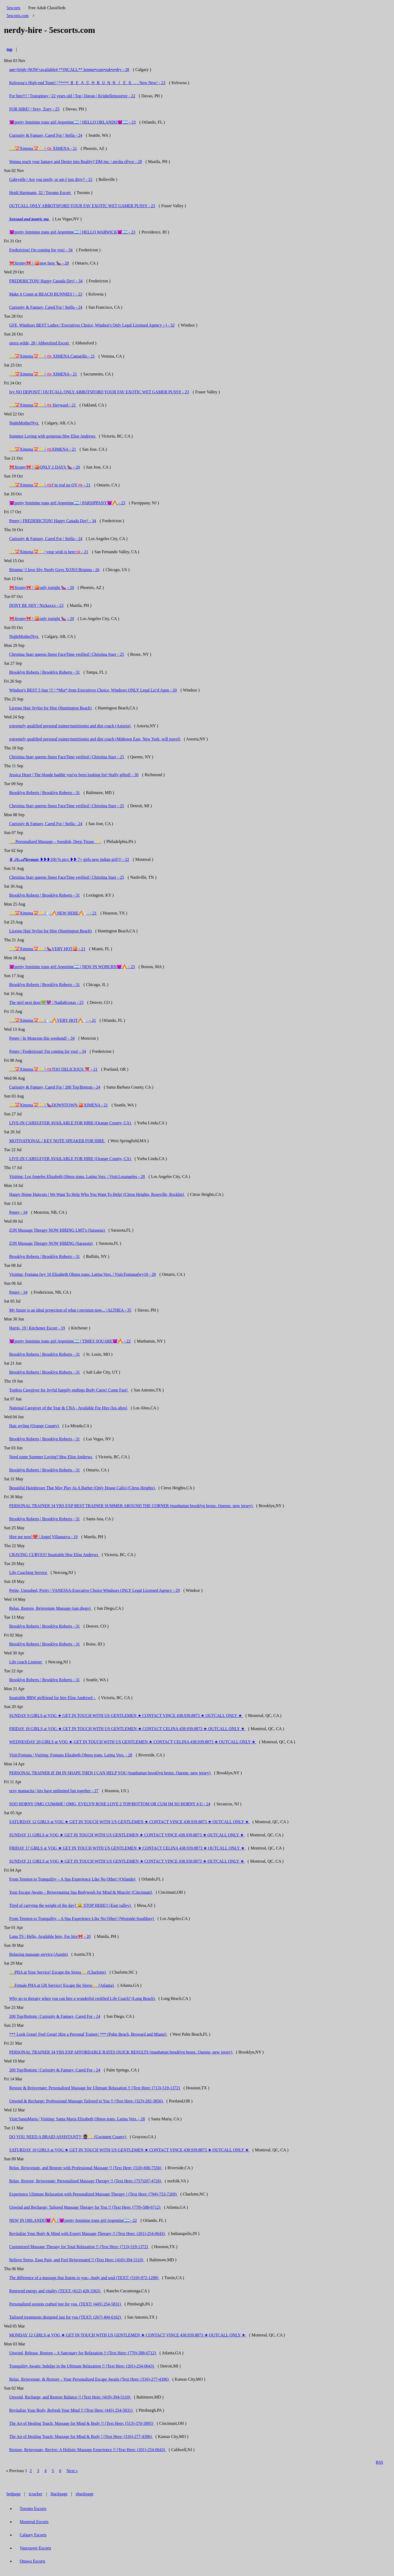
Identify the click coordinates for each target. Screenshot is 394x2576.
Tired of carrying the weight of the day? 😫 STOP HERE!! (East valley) (70, 1905)
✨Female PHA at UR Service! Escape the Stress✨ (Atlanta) (62, 1985)
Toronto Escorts (33, 2508)
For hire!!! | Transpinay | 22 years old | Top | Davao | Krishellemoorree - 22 (72, 96)
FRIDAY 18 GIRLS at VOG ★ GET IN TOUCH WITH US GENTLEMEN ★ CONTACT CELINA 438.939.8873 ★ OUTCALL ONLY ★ (127, 1728)
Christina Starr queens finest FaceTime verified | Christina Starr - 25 (66, 654)
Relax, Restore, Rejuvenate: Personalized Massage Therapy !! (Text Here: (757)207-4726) (85, 2181)
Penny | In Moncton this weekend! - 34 (42, 1038)
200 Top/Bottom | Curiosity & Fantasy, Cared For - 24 (54, 2016)
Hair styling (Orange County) (34, 1426)
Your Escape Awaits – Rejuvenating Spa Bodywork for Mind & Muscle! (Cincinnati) (81, 1892)
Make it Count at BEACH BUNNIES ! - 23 (45, 294)
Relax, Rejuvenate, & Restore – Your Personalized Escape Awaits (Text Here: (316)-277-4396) (89, 2379)
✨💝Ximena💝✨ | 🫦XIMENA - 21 (42, 449)
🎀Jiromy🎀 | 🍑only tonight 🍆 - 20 (41, 587)
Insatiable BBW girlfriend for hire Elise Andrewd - (52, 1697)
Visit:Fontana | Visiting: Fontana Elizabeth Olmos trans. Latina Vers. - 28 (70, 1755)
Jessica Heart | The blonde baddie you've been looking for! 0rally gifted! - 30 (73, 775)
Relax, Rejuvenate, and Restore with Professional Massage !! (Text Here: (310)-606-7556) (85, 2168)
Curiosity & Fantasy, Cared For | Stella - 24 (45, 135)
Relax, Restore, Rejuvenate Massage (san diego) (50, 1608)
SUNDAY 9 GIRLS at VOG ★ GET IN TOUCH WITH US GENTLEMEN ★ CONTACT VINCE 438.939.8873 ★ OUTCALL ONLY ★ (126, 1715)
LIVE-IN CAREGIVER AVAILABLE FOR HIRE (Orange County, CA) (70, 1123)
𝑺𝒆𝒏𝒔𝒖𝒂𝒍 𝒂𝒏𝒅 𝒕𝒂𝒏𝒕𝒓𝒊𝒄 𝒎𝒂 (29, 219)
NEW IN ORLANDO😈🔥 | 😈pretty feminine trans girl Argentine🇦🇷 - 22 (73, 2220)
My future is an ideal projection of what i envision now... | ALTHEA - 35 (70, 1310)
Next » (72, 2470)
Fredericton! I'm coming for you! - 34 (40, 250)
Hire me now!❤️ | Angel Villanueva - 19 (43, 1537)
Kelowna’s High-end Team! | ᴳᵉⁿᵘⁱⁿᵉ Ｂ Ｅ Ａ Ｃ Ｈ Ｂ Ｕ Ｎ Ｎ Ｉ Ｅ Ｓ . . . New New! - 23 (87, 82)
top (9, 49)
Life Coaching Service (28, 1572)
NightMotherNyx (24, 423)
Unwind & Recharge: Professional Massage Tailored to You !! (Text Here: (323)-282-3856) (86, 2101)
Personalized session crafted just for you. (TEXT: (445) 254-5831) (65, 2304)
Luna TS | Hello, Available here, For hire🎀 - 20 (50, 1936)
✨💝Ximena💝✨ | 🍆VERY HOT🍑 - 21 (47, 949)
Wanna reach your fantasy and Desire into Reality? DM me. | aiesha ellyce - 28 (75, 161)
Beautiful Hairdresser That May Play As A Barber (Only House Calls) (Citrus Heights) (82, 1488)
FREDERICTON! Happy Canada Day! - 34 (45, 281)
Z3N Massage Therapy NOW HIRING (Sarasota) (51, 1243)
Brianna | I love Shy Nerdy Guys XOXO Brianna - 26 (54, 569)
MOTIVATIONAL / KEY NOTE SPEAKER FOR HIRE (57, 1141)
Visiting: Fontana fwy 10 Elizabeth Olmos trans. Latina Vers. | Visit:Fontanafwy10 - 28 (82, 1274)
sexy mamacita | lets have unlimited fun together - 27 (53, 1791)
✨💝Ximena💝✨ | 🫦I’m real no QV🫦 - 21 (49, 485)
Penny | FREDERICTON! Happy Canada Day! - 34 (52, 521)
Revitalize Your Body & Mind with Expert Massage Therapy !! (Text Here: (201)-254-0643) (87, 2233)
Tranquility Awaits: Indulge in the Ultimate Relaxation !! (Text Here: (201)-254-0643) (82, 2366)
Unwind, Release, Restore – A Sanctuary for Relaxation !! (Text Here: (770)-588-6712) (83, 2353)
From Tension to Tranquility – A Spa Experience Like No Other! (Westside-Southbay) (82, 1918)
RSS (379, 2462)
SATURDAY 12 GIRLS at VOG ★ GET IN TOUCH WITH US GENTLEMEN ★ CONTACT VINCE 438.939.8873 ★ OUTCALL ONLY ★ (129, 1822)
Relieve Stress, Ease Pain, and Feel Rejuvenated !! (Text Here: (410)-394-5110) (76, 2260)
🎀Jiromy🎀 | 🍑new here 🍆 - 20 (39, 263)
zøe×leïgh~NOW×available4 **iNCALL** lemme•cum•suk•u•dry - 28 (69, 69)
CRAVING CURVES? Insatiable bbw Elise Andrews (54, 1554)
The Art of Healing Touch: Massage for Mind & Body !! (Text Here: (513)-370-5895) (81, 2423)
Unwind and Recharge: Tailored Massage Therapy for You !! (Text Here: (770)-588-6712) (85, 2207)
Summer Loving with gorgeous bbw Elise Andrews (52, 436)
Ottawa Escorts (32, 2561)
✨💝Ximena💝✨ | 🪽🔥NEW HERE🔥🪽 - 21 (53, 913)
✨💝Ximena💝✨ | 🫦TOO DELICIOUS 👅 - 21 (53, 1069)
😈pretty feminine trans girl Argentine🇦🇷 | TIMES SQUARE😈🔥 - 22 (70, 1341)
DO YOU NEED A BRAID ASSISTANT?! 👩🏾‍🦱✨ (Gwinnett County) (68, 2137)
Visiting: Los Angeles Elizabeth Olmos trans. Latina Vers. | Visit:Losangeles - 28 (77, 1176)
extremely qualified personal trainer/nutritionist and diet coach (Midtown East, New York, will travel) (95, 739)
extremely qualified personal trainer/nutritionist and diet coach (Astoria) (70, 726)
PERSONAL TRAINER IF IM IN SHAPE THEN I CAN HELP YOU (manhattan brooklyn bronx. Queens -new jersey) (110, 1773)
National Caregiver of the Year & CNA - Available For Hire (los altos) (68, 1408)
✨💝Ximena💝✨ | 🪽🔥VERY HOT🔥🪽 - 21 (52, 1020)
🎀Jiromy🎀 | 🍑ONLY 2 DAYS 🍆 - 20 (44, 467)
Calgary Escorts (33, 2535)
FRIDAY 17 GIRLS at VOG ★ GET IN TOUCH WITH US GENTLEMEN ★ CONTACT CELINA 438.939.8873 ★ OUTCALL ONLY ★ (127, 1848)
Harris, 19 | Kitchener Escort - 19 (37, 1328)
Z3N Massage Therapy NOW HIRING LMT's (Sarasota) (57, 1230)
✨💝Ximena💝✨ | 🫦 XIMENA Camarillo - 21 (52, 356)
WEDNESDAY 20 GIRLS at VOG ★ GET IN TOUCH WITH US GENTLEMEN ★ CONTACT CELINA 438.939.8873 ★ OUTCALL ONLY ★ (132, 1742)
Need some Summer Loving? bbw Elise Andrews (51, 1457)
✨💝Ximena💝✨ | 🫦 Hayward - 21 (42, 405)
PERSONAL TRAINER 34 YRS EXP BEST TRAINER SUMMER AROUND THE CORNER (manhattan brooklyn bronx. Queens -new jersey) (131, 1505)
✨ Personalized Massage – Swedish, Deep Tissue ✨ (55, 841)
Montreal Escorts (34, 2521)
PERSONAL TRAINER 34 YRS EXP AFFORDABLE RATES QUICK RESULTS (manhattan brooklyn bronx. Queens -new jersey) (121, 2052)
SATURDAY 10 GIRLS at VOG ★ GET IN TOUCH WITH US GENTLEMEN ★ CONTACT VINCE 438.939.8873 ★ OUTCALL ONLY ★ (129, 2150)
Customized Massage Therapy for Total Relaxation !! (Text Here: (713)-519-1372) (79, 2246)
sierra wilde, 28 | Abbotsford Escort (39, 343)
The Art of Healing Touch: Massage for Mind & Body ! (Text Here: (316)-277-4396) (81, 2436)
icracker (36, 2494)
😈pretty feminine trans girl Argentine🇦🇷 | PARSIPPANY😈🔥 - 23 (67, 503)
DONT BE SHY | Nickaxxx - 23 (36, 605)
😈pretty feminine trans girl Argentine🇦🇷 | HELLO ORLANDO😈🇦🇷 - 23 (72, 122)
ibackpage (59, 2494)
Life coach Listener (26, 1662)
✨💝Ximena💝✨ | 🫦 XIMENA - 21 (43, 148)
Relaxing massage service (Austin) (39, 1954)
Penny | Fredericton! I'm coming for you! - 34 (47, 1051)
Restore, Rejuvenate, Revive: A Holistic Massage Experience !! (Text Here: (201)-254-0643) (87, 2449)
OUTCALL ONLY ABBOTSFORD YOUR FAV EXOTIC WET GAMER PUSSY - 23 (82, 206)
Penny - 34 (18, 1212)
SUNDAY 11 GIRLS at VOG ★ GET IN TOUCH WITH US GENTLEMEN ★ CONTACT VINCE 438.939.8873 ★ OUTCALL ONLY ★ (127, 1835)
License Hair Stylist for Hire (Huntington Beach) (51, 708)
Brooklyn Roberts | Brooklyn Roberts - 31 (44, 672)
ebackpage (85, 2494)
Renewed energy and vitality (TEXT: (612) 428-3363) (55, 2291)
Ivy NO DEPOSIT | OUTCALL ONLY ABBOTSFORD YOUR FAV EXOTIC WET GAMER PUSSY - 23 (99, 392)
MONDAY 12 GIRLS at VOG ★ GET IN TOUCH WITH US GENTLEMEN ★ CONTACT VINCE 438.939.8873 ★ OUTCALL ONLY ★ (127, 2335)
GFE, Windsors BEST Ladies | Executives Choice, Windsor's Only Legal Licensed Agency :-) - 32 (92, 325)
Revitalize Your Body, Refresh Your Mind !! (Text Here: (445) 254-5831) (71, 2410)
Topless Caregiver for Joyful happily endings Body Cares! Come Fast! (69, 1390)
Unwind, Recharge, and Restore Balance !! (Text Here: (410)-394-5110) (70, 2397)
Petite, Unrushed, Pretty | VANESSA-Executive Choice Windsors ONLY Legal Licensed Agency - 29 (94, 1590)
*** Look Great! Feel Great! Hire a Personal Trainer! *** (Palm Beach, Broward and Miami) (88, 2034)
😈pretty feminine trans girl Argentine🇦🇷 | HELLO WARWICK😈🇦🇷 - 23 (72, 232)
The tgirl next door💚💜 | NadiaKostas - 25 (46, 1002)
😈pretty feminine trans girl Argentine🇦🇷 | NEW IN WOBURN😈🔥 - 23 (72, 966)
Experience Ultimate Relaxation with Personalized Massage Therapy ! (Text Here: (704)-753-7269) (93, 2194)
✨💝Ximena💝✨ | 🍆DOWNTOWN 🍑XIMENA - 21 (58, 1105)
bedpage (13, 2494)
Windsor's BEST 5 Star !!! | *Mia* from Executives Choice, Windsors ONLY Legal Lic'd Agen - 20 (93, 690)
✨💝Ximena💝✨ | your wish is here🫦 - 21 (48, 552)
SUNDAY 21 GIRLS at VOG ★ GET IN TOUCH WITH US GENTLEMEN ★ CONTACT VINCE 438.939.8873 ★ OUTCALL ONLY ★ (127, 1861)
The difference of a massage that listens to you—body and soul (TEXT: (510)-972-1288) (84, 2277)
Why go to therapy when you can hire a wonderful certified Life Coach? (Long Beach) (82, 1998)
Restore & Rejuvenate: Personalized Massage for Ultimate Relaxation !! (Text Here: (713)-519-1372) (95, 2088)
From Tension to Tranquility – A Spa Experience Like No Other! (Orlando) (72, 1879)
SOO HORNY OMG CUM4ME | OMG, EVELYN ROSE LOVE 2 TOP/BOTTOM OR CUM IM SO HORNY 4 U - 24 (109, 1804)
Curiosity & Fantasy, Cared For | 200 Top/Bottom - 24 (54, 1087)
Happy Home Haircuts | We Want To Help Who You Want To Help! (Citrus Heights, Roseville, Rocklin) (97, 1194)
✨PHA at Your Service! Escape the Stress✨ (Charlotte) (58, 1972)
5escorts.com (18, 15)
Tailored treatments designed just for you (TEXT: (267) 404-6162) (65, 2317)
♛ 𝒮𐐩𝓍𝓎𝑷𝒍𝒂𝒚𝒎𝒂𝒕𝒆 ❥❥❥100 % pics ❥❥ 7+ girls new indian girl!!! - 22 (69, 859)
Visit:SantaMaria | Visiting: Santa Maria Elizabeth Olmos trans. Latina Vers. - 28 (77, 2119)
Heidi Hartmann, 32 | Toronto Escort (40, 192)
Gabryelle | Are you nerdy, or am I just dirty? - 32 (50, 179)
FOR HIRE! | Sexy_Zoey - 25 (34, 109)
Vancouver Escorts (35, 2548)
